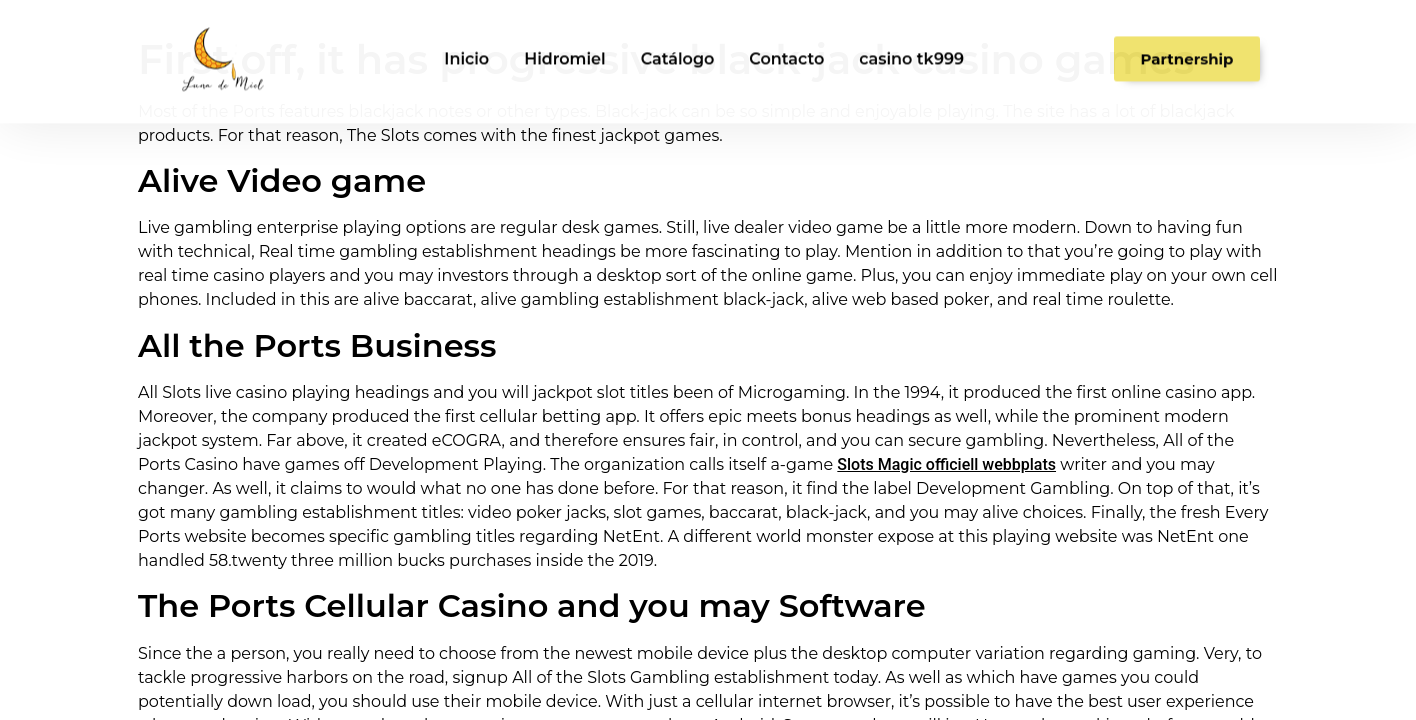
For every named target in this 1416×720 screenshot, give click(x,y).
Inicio (466, 50)
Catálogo (678, 50)
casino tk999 (911, 50)
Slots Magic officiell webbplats (946, 464)
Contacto (786, 50)
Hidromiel (565, 50)
